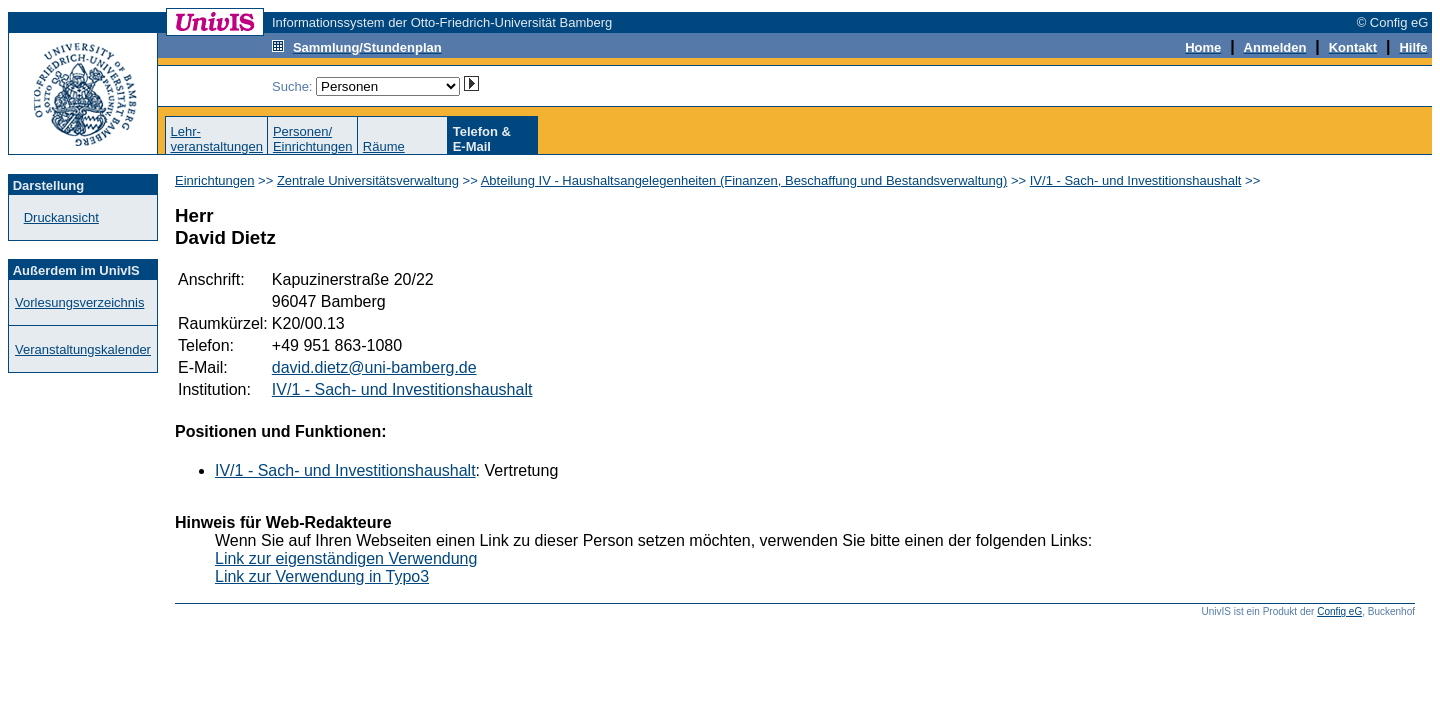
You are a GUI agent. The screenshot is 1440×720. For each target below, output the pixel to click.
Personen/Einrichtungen (313, 139)
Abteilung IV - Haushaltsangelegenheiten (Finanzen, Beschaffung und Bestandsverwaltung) (744, 180)
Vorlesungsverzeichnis (79, 302)
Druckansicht (61, 217)
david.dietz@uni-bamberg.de (374, 367)
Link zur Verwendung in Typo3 (322, 576)
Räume (384, 146)
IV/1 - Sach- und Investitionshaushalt (1136, 180)
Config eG (1339, 611)
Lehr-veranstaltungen (216, 139)
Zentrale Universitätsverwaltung (368, 180)
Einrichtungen (215, 180)
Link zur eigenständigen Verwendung (346, 558)
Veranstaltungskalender (83, 349)
